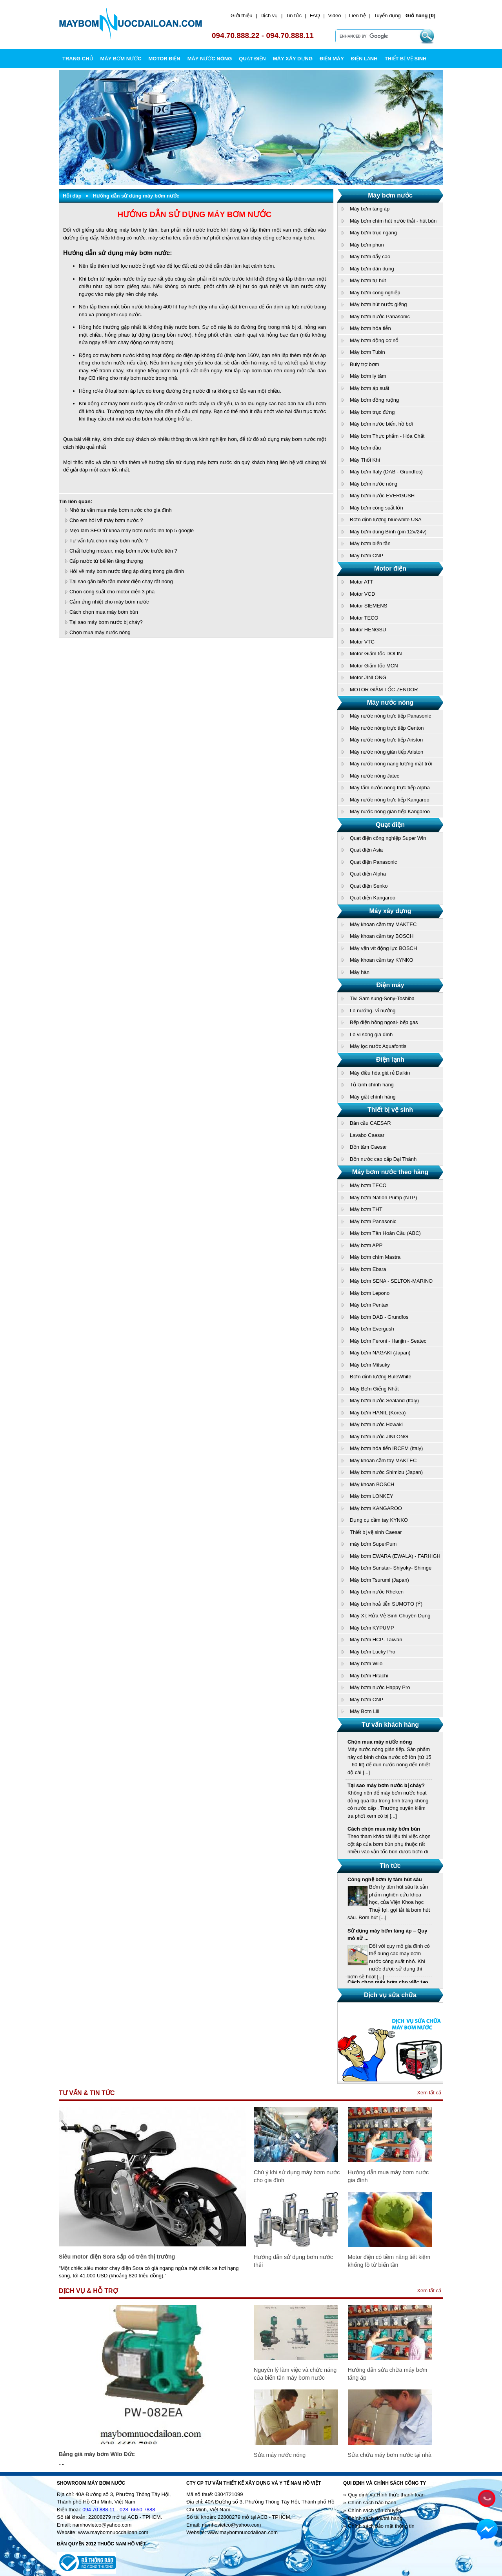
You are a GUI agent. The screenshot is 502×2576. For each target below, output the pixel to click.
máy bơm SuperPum (373, 1544)
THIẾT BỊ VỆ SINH (406, 59)
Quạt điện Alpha (368, 874)
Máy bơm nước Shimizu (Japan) (386, 1472)
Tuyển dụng (387, 15)
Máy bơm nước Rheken (377, 1592)
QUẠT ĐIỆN (252, 59)
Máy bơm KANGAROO (376, 1508)
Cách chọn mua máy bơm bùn (103, 612)
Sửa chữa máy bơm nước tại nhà (389, 2455)
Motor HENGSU (368, 630)
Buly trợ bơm (364, 364)
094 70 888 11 (98, 2510)
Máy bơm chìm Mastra (375, 1257)
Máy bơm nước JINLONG (379, 1436)
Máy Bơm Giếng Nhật (374, 1389)
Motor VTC (362, 642)
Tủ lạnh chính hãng (372, 1085)
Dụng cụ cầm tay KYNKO (379, 1520)
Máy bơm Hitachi (369, 1676)
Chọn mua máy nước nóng (100, 632)
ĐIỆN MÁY (332, 59)
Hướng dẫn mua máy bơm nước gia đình (388, 2176)
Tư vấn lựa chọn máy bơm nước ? (108, 541)
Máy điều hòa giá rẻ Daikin (380, 1073)
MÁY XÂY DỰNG (293, 59)
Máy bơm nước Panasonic (380, 316)
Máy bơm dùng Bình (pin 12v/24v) (388, 532)
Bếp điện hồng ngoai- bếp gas (384, 1022)
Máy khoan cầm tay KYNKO (381, 960)
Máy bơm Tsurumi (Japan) (379, 1580)
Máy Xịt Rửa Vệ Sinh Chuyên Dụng (390, 1616)
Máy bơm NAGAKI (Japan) (380, 1353)
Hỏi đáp (72, 196)
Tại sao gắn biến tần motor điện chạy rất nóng (121, 581)
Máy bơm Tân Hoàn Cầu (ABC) (385, 1233)
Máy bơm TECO (368, 1185)
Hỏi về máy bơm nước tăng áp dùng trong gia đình (126, 571)
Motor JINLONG (368, 677)
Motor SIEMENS (368, 606)
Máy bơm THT (366, 1209)
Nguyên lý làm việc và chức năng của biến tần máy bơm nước (295, 2374)
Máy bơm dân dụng (372, 269)
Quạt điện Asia (366, 850)
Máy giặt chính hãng (373, 1097)
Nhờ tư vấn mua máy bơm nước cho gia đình (120, 510)
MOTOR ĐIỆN (164, 59)
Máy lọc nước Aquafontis (378, 1046)
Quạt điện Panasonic (373, 862)
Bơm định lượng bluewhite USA (386, 519)
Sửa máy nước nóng (280, 2455)
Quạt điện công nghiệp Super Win (388, 838)
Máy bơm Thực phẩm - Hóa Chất (387, 436)
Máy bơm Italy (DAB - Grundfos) (386, 472)
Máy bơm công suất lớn (376, 508)
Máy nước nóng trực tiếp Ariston (386, 740)
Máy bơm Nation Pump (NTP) (383, 1197)
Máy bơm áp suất (369, 388)
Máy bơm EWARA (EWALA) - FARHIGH (395, 1556)
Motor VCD (362, 594)
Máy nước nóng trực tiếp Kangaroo (389, 800)
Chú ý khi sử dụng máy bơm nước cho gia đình (297, 2176)
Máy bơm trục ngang (373, 233)
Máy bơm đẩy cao (370, 256)
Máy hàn (359, 972)
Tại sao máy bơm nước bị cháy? (106, 622)
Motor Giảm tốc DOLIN (376, 653)
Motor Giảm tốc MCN (374, 666)
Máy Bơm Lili (364, 1711)
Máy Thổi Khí (365, 460)
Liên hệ (357, 15)
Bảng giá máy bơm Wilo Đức (97, 2454)
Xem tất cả (429, 2093)
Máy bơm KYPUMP (372, 1628)
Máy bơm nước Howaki (376, 1424)
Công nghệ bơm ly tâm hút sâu (384, 1883)
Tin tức (294, 15)
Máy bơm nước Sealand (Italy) (384, 1400)
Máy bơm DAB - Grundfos (379, 1317)
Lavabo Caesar (367, 1135)
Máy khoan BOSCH (372, 1484)
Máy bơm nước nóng (373, 484)
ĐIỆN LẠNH (364, 59)
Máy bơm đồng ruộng (374, 400)
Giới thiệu (241, 15)
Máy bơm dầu (365, 448)
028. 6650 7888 (137, 2510)
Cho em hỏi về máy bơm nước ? (106, 520)
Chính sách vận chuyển (374, 2510)
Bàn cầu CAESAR (370, 1123)
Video (334, 15)
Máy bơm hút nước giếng (378, 304)
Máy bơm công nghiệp (375, 292)
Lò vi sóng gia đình (371, 1034)
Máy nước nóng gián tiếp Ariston (386, 752)
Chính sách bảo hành (372, 2502)
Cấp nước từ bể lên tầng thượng (106, 561)
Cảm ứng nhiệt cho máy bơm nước (109, 602)
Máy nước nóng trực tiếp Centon (387, 728)
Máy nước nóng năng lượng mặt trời (391, 764)
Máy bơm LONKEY (371, 1496)
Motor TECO (364, 618)
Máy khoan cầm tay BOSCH (381, 936)
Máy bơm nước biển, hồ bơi (381, 424)
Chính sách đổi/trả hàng (375, 2518)
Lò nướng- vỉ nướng (373, 1010)
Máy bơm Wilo (366, 1663)
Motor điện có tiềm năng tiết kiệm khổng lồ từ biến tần (389, 2261)
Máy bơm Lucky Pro (372, 1652)
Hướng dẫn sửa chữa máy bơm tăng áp (387, 2374)
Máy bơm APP (366, 1245)
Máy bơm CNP (366, 555)
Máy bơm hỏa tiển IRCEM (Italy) (386, 1448)
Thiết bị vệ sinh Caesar (376, 1532)
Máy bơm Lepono (369, 1293)
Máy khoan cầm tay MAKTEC (383, 924)
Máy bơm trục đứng (372, 412)
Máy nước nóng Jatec (374, 776)
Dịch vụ (269, 15)
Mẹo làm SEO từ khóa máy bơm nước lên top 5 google (131, 530)
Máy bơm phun (367, 245)
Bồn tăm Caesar (368, 1147)
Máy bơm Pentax (369, 1305)
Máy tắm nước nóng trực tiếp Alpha (390, 787)
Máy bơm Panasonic (373, 1221)
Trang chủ (77, 59)
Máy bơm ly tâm (368, 376)
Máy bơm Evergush (372, 1329)
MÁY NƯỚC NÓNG (209, 59)
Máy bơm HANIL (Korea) (378, 1413)
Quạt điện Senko (368, 886)
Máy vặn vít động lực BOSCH (383, 948)
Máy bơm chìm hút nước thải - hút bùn (393, 221)
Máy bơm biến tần (370, 543)
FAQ (315, 15)
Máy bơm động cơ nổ (374, 340)
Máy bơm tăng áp (369, 209)
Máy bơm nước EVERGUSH (382, 496)
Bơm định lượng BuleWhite (380, 1377)
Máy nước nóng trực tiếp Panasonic (390, 716)
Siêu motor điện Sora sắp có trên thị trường (117, 2256)
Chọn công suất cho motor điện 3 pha (112, 592)
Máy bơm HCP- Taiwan (376, 1639)
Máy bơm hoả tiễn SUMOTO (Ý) (386, 1604)
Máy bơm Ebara (368, 1269)
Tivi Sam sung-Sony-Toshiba (382, 998)
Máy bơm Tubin (367, 352)
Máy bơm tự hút (368, 280)
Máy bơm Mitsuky (370, 1365)
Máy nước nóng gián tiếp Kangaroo (390, 811)
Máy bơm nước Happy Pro (380, 1687)
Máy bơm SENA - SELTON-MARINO (391, 1281)
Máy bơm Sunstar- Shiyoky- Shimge (390, 1568)
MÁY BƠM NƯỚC (121, 59)
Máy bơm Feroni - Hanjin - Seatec (388, 1341)
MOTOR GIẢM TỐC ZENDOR (384, 689)
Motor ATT (361, 582)
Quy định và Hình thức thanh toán (386, 2495)
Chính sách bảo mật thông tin (381, 2526)
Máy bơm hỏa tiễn (370, 328)
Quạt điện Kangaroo (372, 898)
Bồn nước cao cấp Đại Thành (383, 1159)
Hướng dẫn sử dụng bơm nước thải (293, 2261)
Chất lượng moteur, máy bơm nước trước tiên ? (123, 551)
